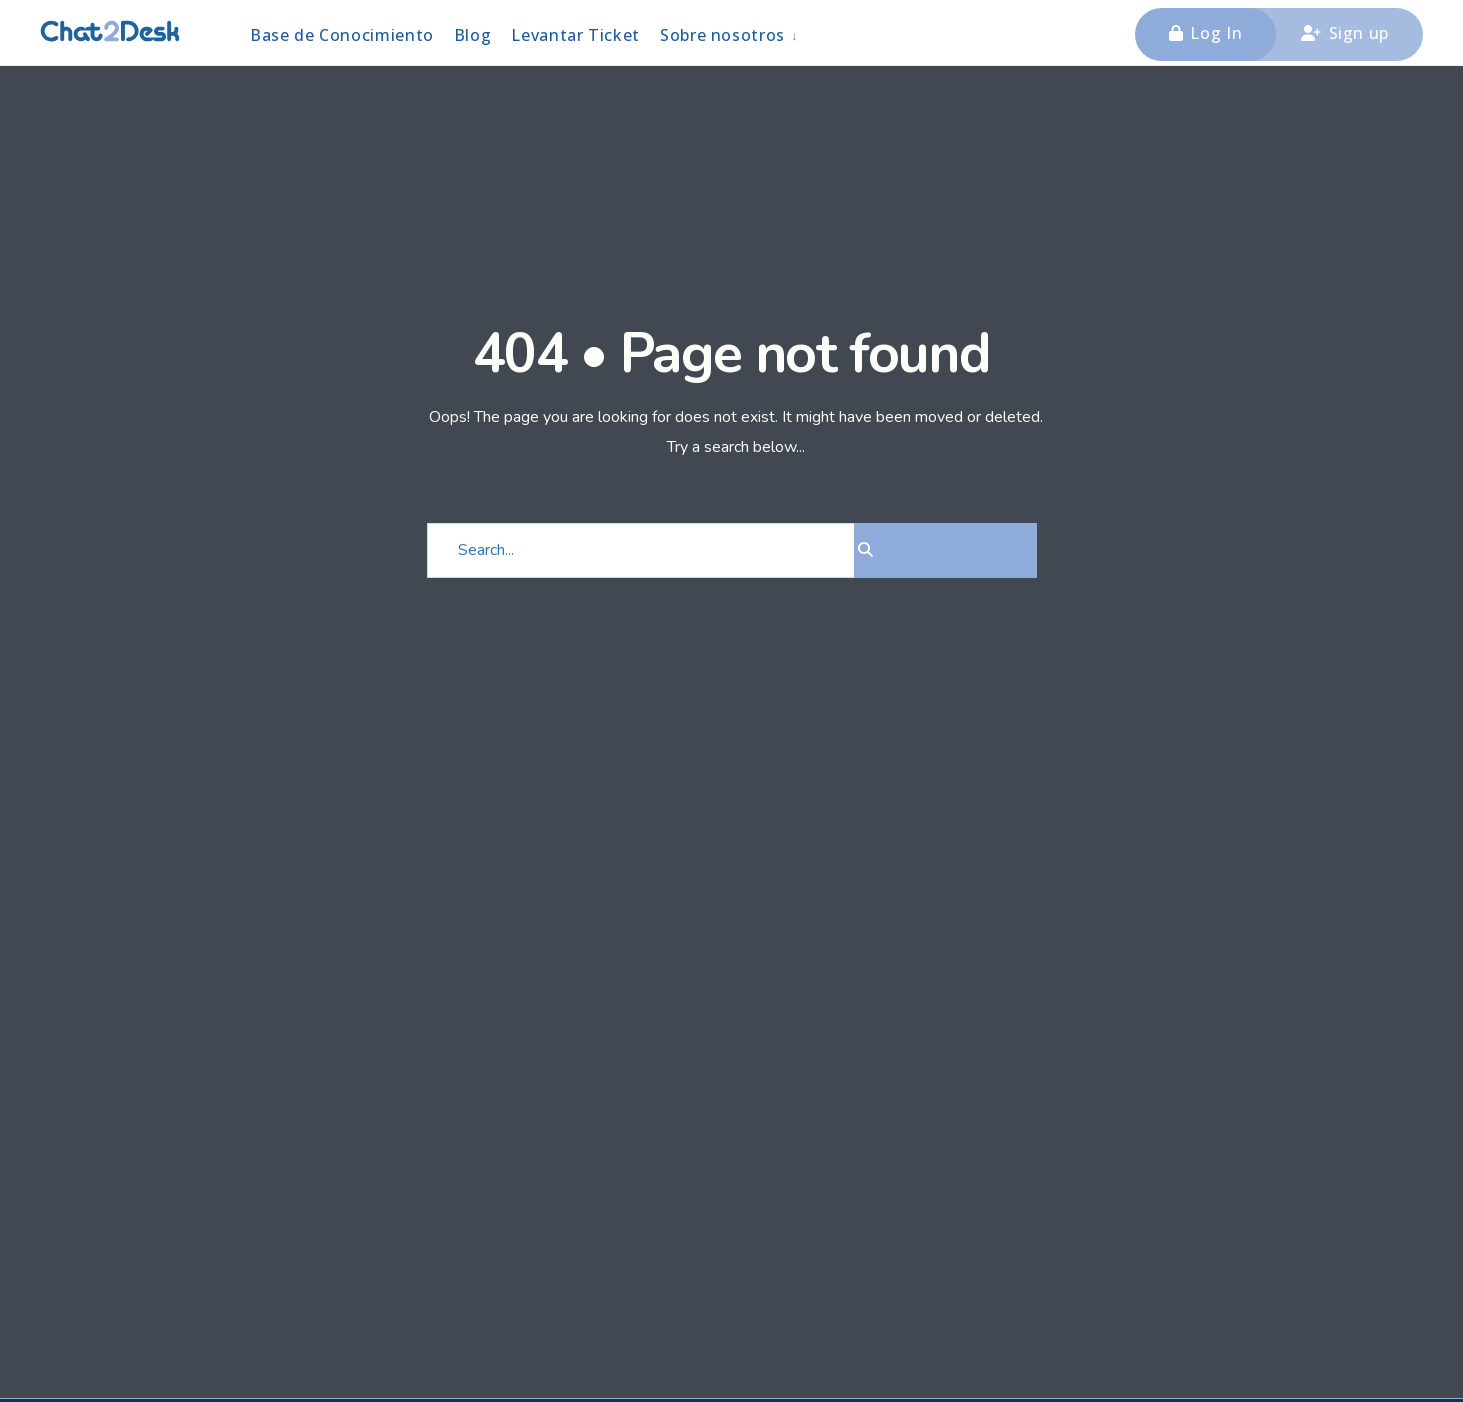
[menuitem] (730, 34)
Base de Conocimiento (342, 35)
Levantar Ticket (575, 35)
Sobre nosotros (722, 35)
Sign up (1345, 33)
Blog (473, 35)
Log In (1205, 33)
